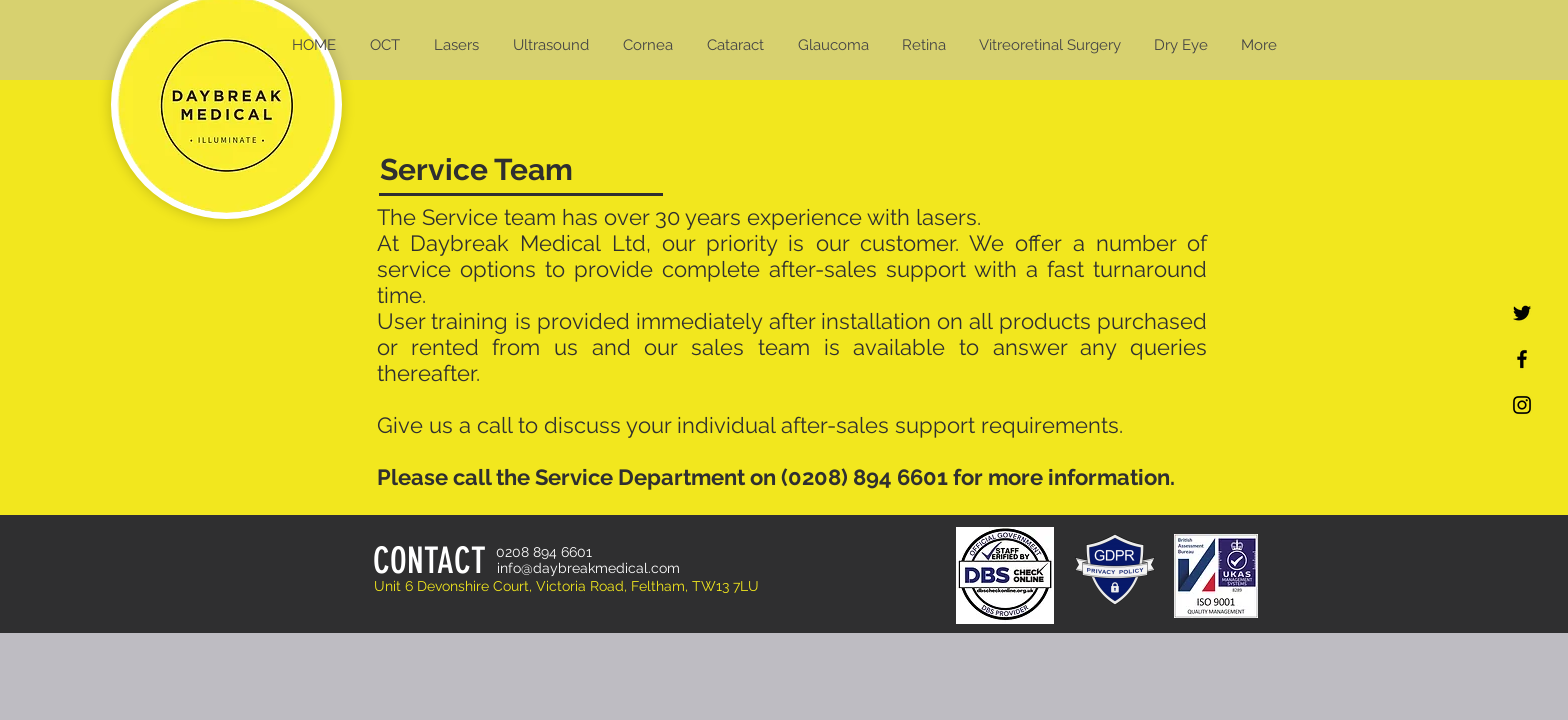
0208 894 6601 (544, 552)
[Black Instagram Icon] (1522, 405)
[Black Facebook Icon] (1522, 359)
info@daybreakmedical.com (588, 568)
